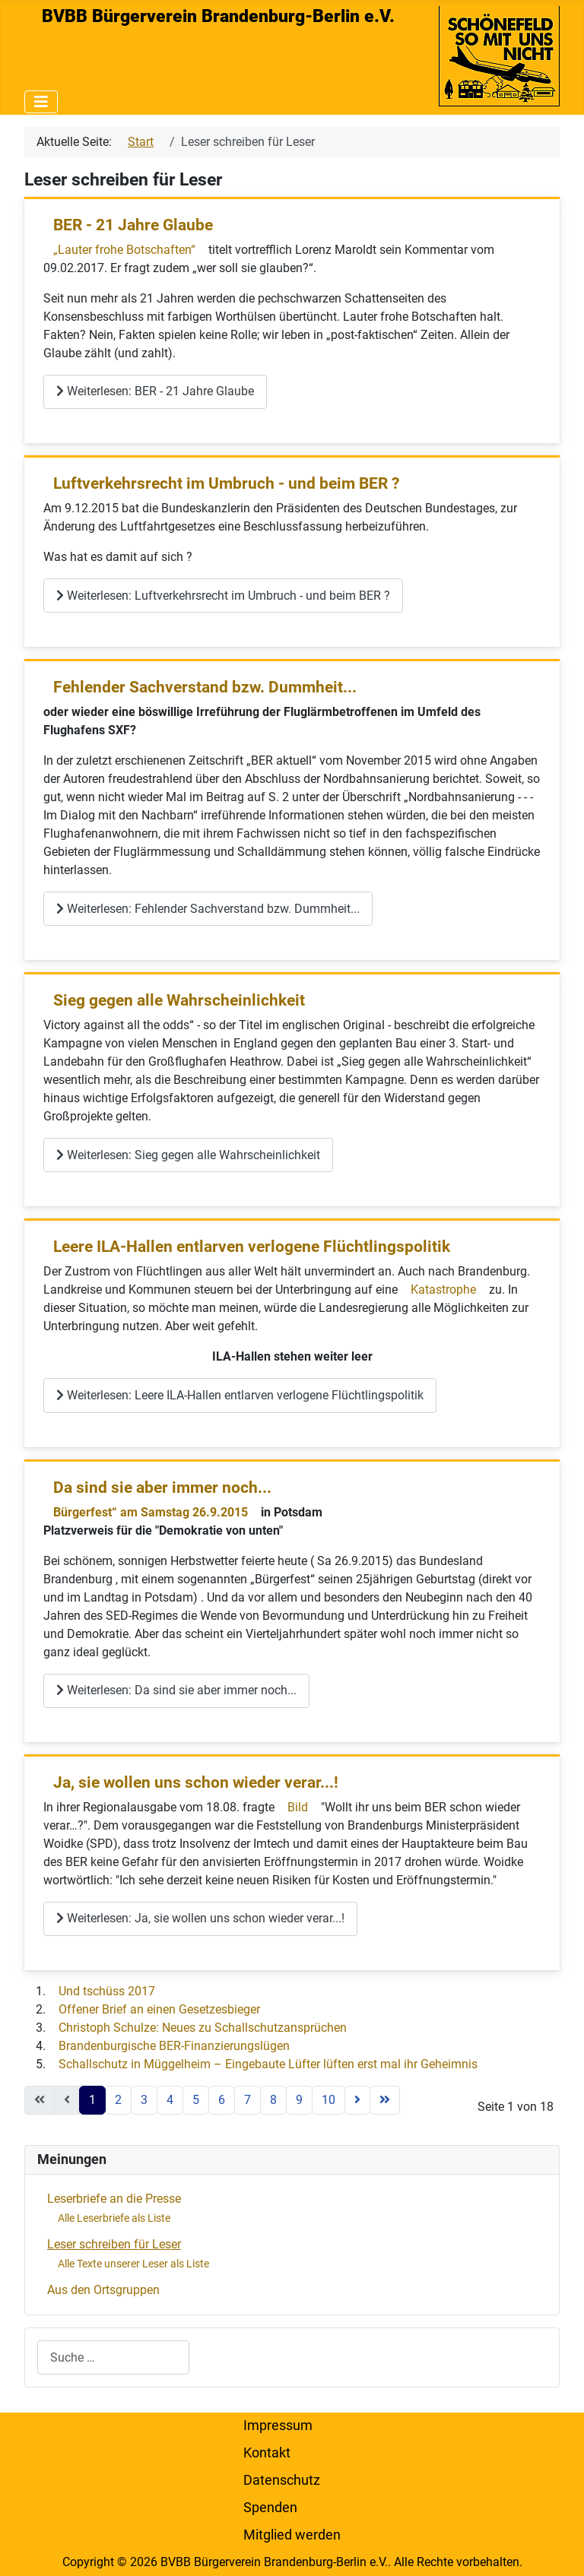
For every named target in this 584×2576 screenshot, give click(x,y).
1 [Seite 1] (92, 2100)
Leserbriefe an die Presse (114, 2198)
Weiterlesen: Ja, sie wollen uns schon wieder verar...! (200, 1918)
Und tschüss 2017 (107, 1991)
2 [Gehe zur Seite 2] (118, 2100)
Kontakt (266, 2452)
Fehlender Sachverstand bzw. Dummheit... (205, 687)
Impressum (278, 2425)
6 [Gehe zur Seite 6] (221, 2100)
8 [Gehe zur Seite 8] (273, 2100)
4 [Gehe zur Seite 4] (170, 2100)
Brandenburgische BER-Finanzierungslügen (174, 2046)
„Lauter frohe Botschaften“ (125, 249)
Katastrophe (443, 1289)
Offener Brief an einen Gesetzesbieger (159, 2009)
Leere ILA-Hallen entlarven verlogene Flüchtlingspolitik (251, 1246)
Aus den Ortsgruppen (103, 2290)
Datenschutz (281, 2480)
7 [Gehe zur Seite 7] (247, 2100)
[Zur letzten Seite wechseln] (385, 2100)
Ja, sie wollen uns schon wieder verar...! (195, 1782)
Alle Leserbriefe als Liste (114, 2218)
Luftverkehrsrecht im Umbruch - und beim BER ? (226, 483)
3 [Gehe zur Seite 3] (144, 2100)
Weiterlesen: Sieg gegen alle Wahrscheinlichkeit (188, 1155)
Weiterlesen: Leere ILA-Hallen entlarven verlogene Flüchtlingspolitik (240, 1395)
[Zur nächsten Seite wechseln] (357, 2100)
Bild (297, 1807)
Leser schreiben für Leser (114, 2244)
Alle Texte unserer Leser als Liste (133, 2264)
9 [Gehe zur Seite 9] (299, 2100)
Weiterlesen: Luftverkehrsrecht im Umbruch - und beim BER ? (223, 595)
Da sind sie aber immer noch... (162, 1487)
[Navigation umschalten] (41, 101)
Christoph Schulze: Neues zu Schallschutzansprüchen (203, 2027)
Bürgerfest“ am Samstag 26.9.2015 (150, 1512)
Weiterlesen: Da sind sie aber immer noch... (176, 1690)
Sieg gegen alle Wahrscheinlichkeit (179, 1000)
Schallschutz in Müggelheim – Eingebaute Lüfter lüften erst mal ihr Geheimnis (268, 2064)
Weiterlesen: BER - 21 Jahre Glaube (155, 391)
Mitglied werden (292, 2535)
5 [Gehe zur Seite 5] (195, 2100)
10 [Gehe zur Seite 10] (328, 2100)
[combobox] (113, 2357)
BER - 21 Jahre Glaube (133, 225)
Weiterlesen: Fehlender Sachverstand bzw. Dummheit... (208, 908)
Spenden (270, 2507)
